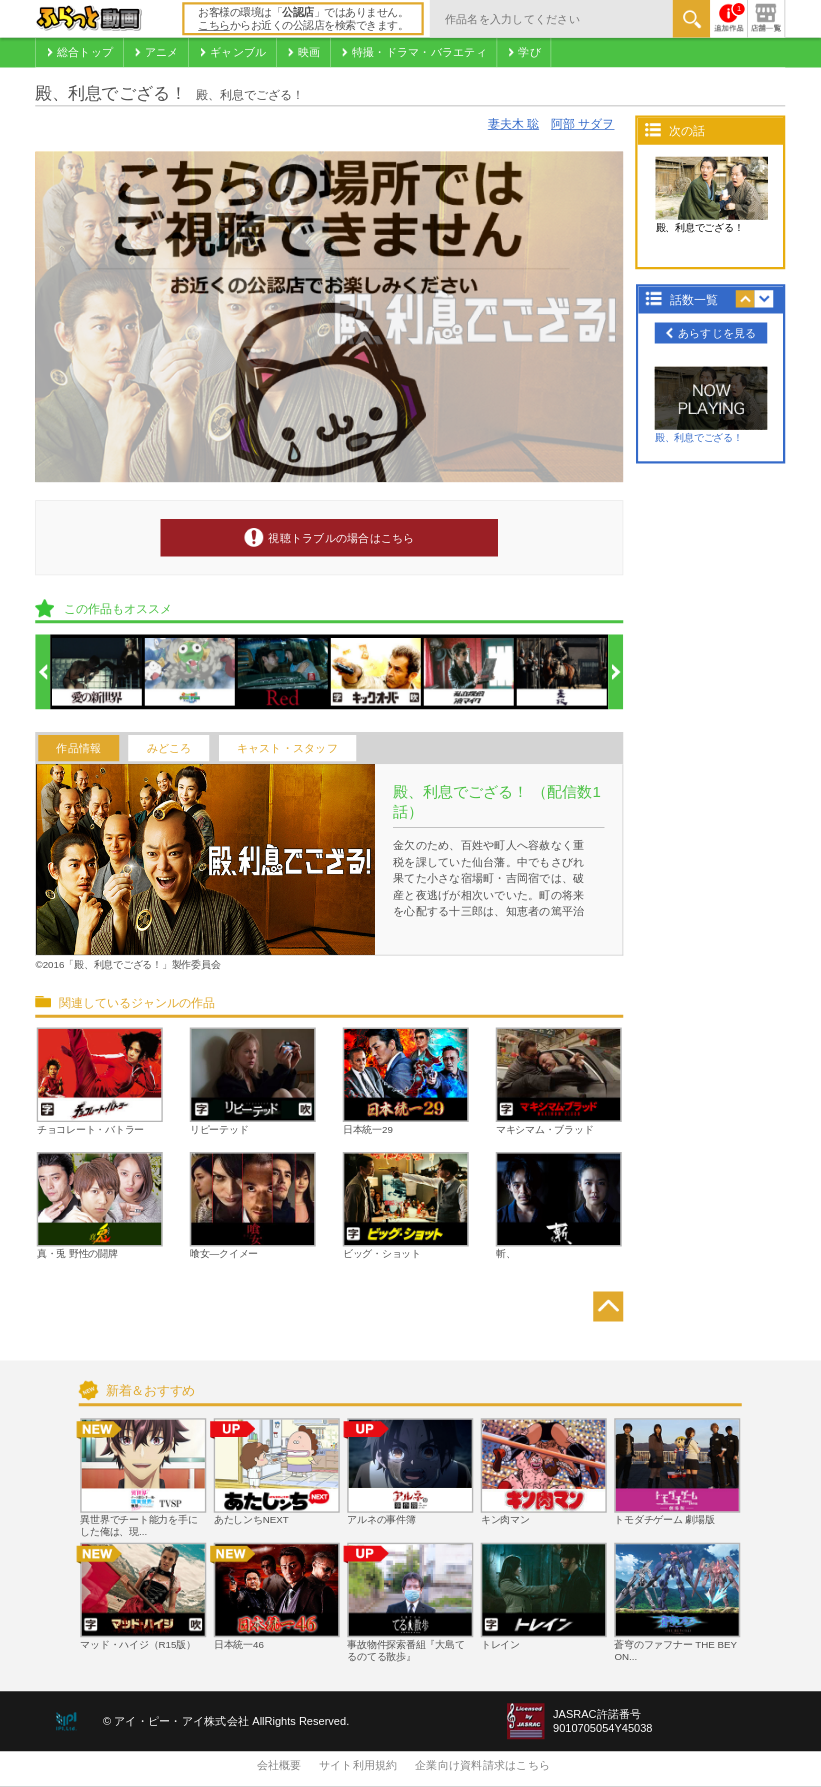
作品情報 (78, 748)
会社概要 (279, 1766)
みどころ (169, 748)
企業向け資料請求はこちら (482, 1766)
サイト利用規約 (358, 1766)
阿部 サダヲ (582, 124)
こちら (214, 26)
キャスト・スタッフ (287, 748)
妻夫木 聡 (513, 124)
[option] (98, 673)
